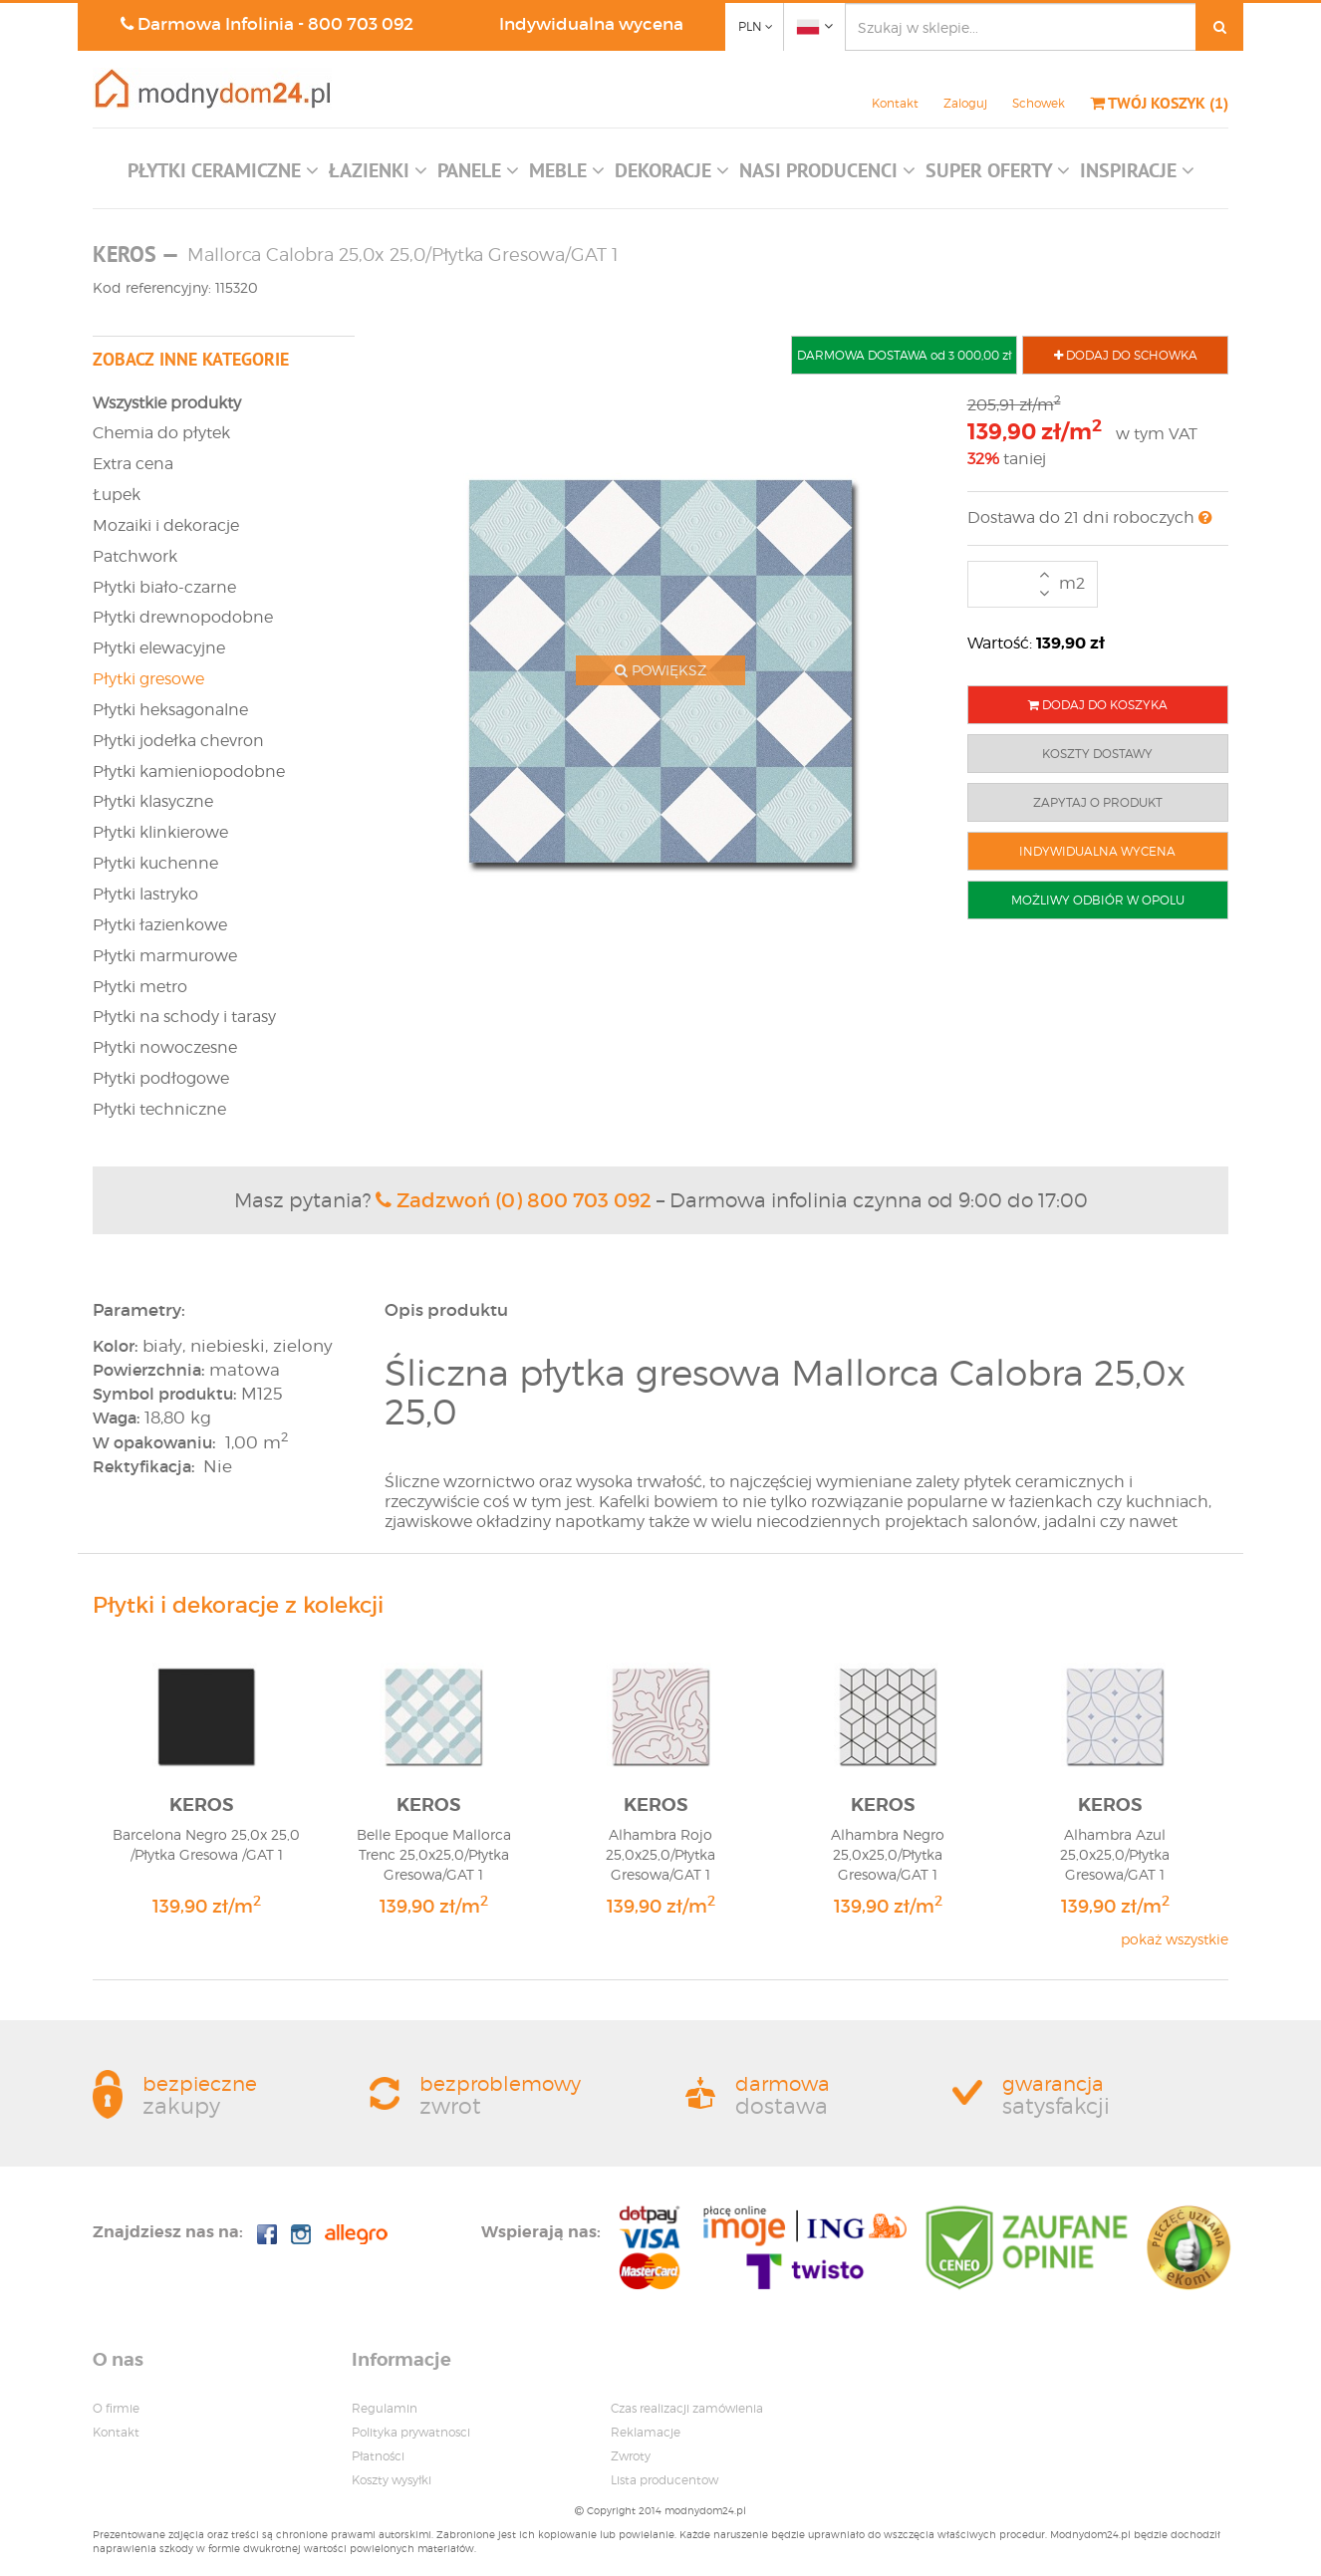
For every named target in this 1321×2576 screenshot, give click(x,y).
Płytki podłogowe (161, 1078)
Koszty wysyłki (391, 2479)
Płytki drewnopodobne (183, 617)
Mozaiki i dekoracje (166, 525)
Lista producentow (664, 2479)
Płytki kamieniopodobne (189, 771)
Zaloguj (965, 103)
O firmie (116, 2408)
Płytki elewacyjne (159, 648)
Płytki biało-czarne (164, 587)
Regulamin (384, 2408)
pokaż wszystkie (1174, 1939)
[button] (223, 175)
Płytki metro (140, 986)
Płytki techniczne (159, 1109)
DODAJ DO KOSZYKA (1098, 704)
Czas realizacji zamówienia (687, 2408)
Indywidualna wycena (591, 24)
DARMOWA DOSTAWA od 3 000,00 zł (904, 355)
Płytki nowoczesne (165, 1047)
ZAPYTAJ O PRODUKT (1098, 802)
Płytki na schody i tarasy (184, 1016)
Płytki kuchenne (155, 863)
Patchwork (135, 556)
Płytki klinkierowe (160, 832)
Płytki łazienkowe (160, 924)
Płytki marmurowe (165, 955)
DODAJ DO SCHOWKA (1125, 355)
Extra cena (133, 463)
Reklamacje (645, 2432)
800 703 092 (360, 24)
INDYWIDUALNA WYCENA (1097, 851)
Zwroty (631, 2455)
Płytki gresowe (148, 678)
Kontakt (895, 103)
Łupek (116, 494)
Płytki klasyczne (153, 801)
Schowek (1038, 103)
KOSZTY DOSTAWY (1097, 753)
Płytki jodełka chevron (178, 740)
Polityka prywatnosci (411, 2432)
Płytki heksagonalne (170, 709)
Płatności (378, 2455)
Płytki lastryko (145, 894)
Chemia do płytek (161, 432)
